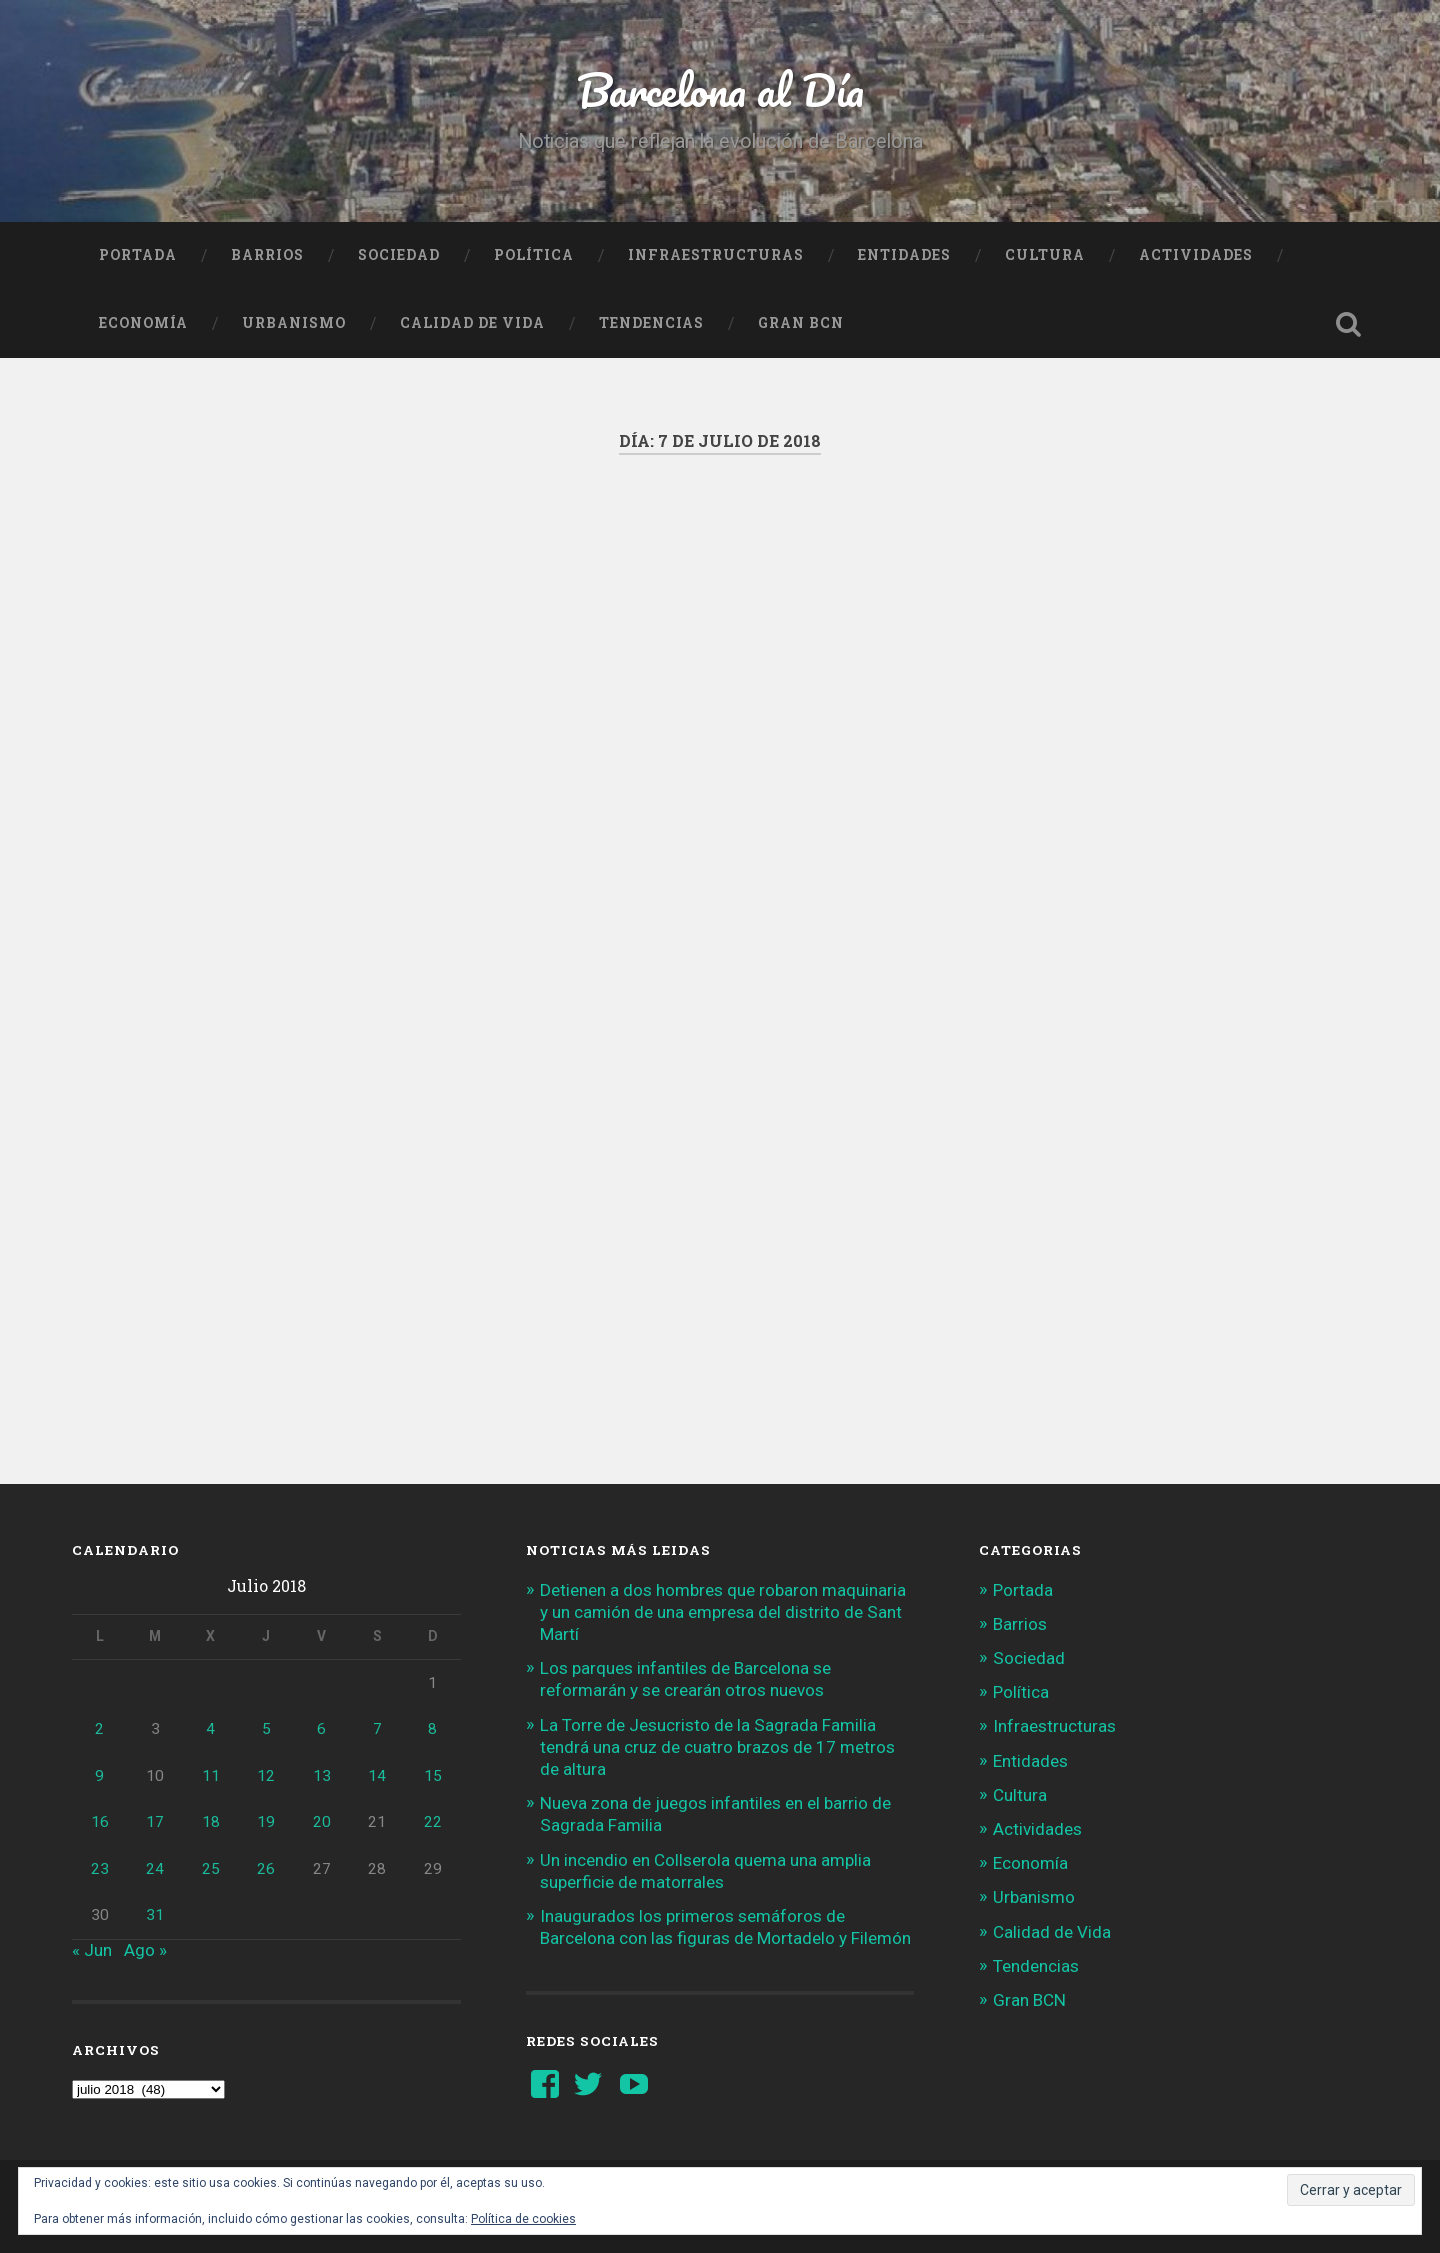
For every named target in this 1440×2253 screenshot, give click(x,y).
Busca (1348, 324)
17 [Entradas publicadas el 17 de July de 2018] (155, 1822)
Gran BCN (801, 323)
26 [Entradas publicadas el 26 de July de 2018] (266, 1869)
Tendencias (651, 323)
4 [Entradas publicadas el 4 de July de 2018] (210, 1729)
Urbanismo (294, 323)
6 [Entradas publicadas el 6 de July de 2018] (321, 1729)
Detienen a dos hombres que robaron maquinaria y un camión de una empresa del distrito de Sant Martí (723, 1612)
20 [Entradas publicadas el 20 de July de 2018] (322, 1822)
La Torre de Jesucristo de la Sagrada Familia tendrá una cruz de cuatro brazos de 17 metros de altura (717, 1747)
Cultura (1045, 255)
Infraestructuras (716, 255)
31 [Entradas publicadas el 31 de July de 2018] (155, 1915)
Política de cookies (523, 2219)
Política (534, 255)
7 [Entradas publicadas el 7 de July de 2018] (377, 1729)
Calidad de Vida (472, 323)
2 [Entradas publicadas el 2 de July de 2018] (99, 1729)
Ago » (145, 1950)
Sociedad (399, 255)
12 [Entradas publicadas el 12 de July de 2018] (266, 1776)
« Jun (92, 1950)
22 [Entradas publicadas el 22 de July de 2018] (433, 1822)
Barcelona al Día (720, 89)
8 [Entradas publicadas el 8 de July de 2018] (432, 1729)
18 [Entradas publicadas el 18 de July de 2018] (211, 1822)
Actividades (1196, 255)
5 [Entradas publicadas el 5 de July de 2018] (266, 1729)
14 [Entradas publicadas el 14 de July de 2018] (377, 1776)
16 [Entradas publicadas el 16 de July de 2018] (100, 1822)
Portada (138, 255)
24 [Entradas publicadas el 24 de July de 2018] (155, 1869)
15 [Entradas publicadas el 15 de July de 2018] (433, 1776)
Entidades (904, 255)
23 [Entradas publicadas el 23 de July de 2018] (100, 1869)
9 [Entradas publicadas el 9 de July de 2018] (99, 1776)
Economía (143, 323)
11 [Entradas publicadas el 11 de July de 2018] (211, 1776)
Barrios (267, 255)
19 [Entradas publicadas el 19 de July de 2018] (266, 1822)
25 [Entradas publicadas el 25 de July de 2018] (211, 1869)
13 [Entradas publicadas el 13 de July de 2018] (322, 1776)
